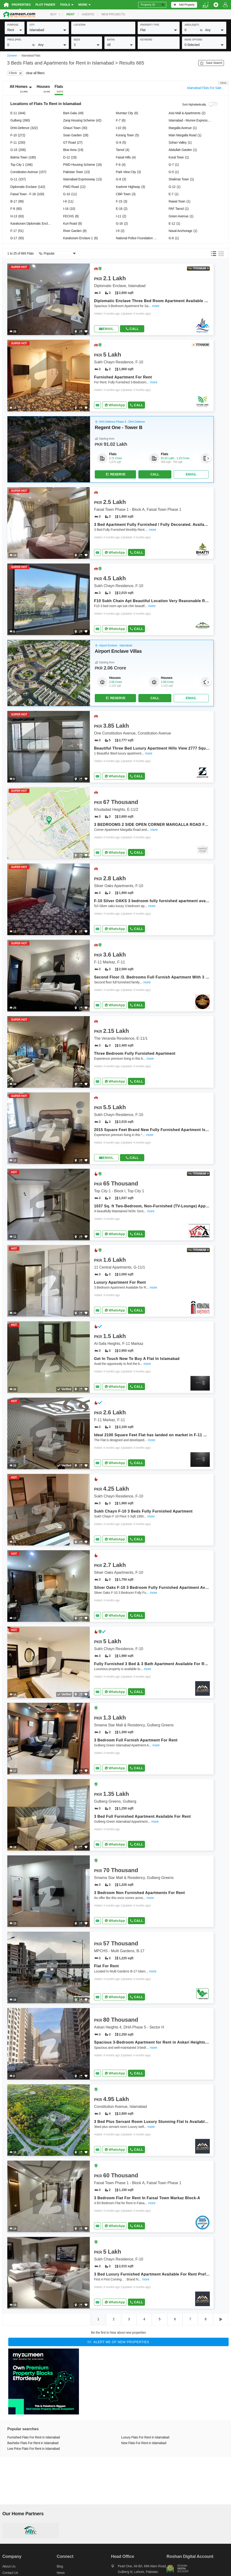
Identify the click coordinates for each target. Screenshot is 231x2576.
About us (8, 2566)
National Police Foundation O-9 (137, 238)
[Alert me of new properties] (118, 2342)
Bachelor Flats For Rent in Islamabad (32, 2443)
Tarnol (122, 150)
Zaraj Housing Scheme (82, 120)
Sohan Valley (180, 142)
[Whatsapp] (114, 405)
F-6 (121, 164)
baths (111, 39)
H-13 (17, 216)
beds (77, 39)
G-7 (174, 164)
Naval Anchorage (183, 231)
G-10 (70, 194)
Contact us (10, 2573)
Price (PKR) (14, 39)
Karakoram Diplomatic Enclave (31, 223)
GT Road (72, 142)
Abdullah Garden (183, 150)
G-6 (174, 238)
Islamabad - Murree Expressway (190, 120)
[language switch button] (205, 5)
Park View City (128, 172)
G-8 (121, 179)
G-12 (174, 187)
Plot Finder (45, 4)
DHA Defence (24, 128)
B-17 (17, 201)
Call (132, 329)
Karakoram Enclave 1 (80, 238)
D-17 (17, 238)
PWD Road (74, 187)
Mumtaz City (127, 113)
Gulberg (20, 120)
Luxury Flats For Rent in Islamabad (145, 2437)
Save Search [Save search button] (211, 63)
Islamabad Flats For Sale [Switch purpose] (204, 88)
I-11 (121, 216)
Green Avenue (181, 216)
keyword (146, 39)
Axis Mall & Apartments (187, 113)
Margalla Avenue (183, 128)
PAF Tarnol (179, 209)
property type (149, 25)
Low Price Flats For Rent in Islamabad (33, 2448)
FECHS (71, 216)
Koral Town (179, 157)
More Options (193, 39)
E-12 (174, 223)
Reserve (115, 474)
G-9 (121, 142)
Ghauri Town (75, 128)
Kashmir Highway (130, 187)
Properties (21, 4)
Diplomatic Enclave (27, 187)
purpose (12, 25)
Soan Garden (75, 135)
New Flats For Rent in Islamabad (143, 2443)
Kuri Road (72, 223)
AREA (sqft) (192, 25)
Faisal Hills (126, 157)
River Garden (75, 231)
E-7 (173, 194)
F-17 (16, 231)
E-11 (17, 113)
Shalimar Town (181, 179)
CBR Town (126, 194)
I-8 (68, 201)
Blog (60, 2566)
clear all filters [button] (35, 73)
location (79, 25)
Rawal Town (179, 201)
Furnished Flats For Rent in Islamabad (33, 2437)
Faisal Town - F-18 (27, 194)
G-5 (174, 172)
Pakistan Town (76, 172)
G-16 (122, 223)
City (32, 25)
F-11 (17, 142)
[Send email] (106, 328)
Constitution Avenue (28, 172)
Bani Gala (73, 113)
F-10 (17, 135)
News (61, 2573)
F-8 (16, 209)
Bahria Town (23, 157)
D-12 (70, 157)
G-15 (18, 150)
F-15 (121, 201)
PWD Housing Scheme (82, 164)
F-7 (121, 120)
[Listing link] (110, 299)
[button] (14, 30)
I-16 (69, 209)
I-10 (121, 128)
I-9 (120, 231)
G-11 (18, 179)
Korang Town (127, 135)
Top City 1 (21, 164)
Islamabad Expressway (82, 179)
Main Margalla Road (185, 135)
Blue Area (73, 150)
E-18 (122, 209)
